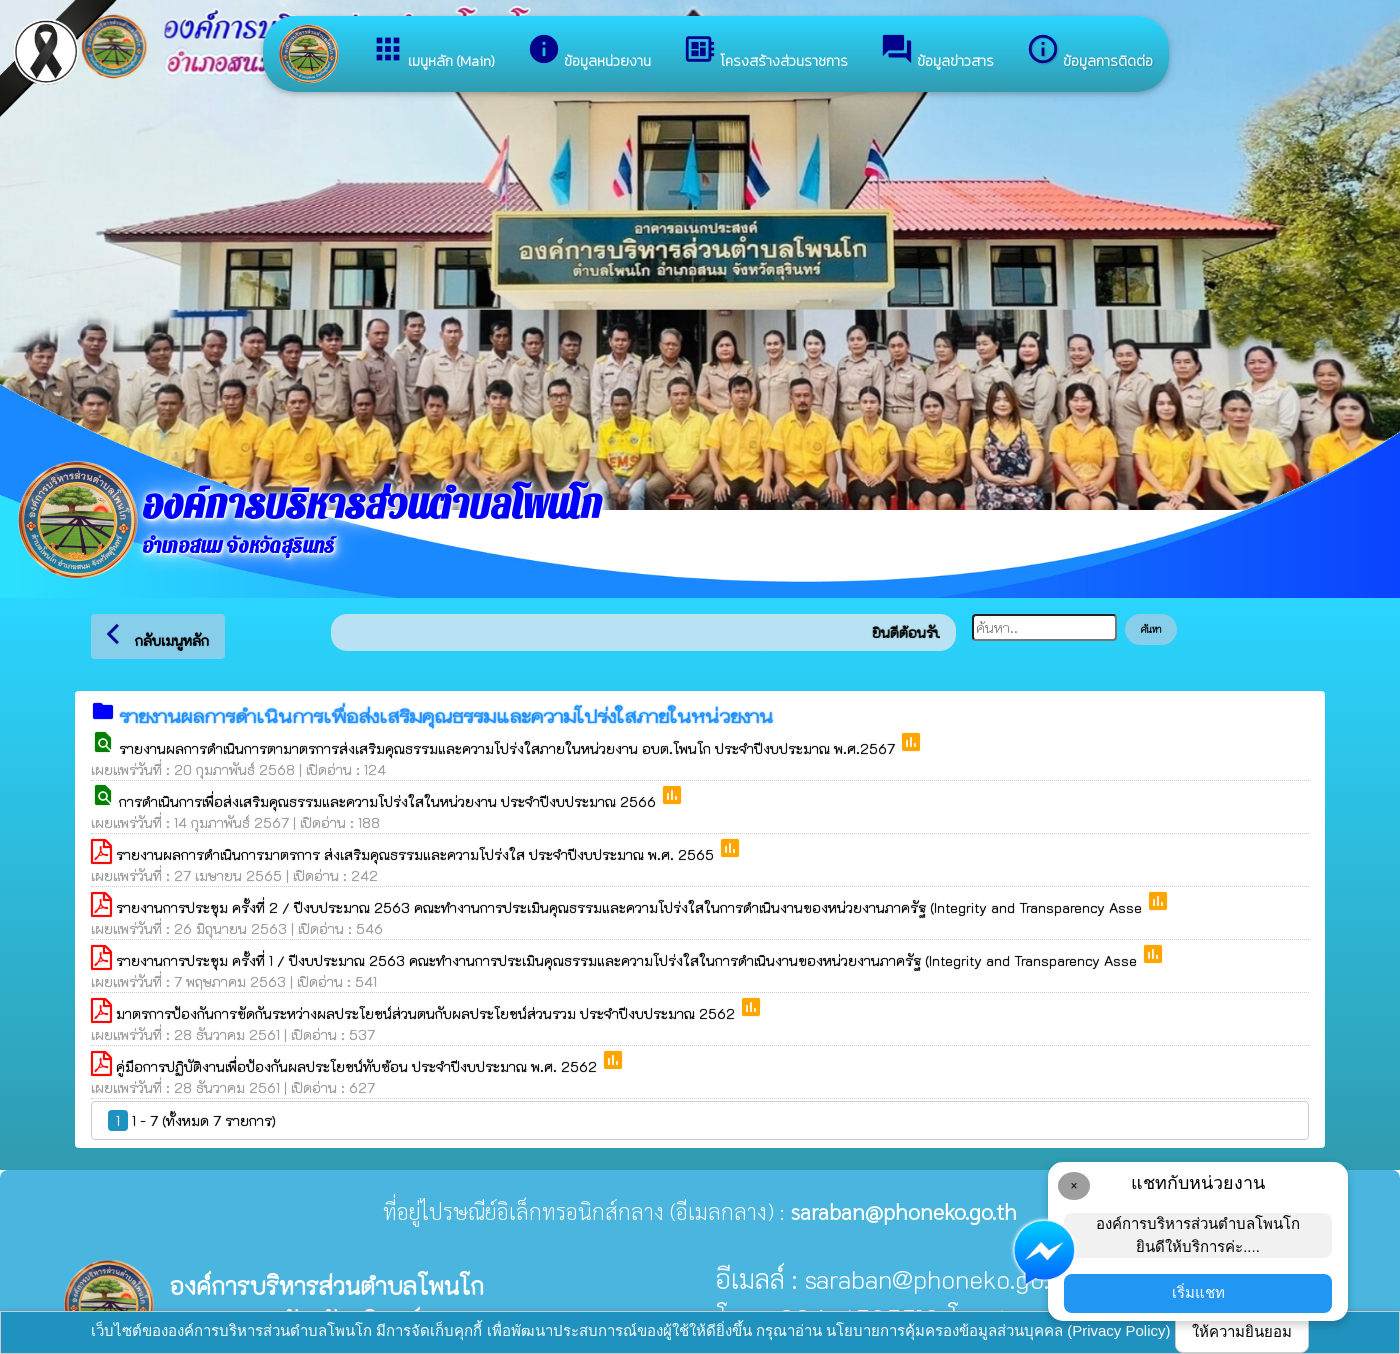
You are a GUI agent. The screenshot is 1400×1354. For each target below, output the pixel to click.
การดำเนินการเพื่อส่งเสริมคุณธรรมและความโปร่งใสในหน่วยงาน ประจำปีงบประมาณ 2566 (389, 801)
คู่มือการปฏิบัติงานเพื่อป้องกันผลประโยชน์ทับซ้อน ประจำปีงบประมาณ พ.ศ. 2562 (358, 1066)
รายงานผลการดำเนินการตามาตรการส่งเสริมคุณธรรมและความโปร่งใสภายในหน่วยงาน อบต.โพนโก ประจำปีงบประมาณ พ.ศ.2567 (509, 748)
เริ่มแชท (1198, 1292)
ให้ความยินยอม (1242, 1331)
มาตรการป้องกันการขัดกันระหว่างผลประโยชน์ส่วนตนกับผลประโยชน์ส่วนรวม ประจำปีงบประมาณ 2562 (427, 1013)
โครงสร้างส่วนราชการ (765, 52)
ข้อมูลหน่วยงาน (589, 52)
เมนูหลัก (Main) (433, 52)
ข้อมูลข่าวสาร (937, 52)
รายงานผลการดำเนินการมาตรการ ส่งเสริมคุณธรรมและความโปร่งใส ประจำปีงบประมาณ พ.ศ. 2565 (417, 854)
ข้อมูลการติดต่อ (1089, 52)
